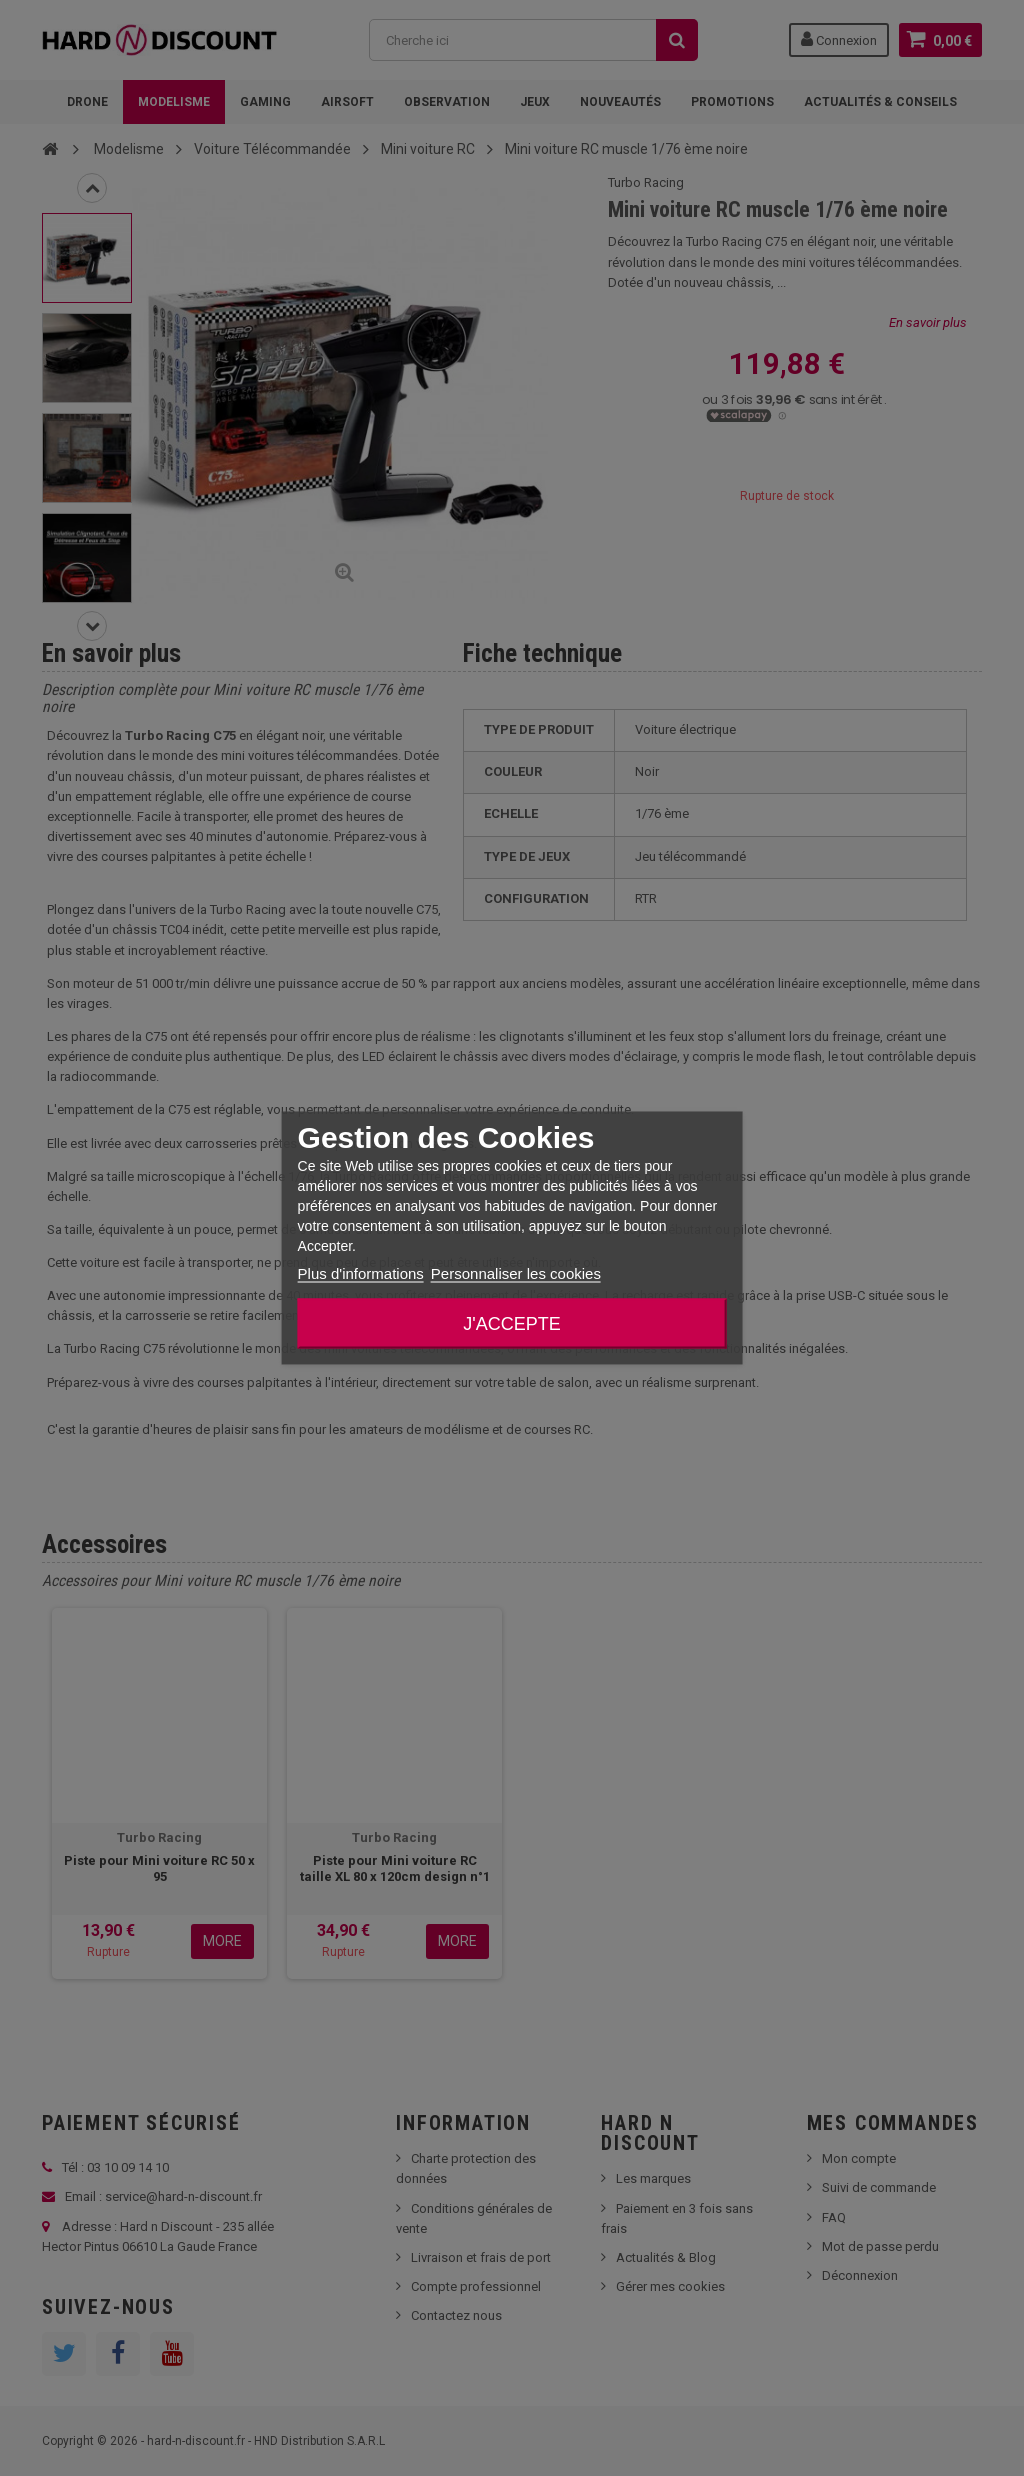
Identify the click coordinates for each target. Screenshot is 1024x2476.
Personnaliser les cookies (516, 1273)
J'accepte (511, 1324)
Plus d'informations (361, 1273)
